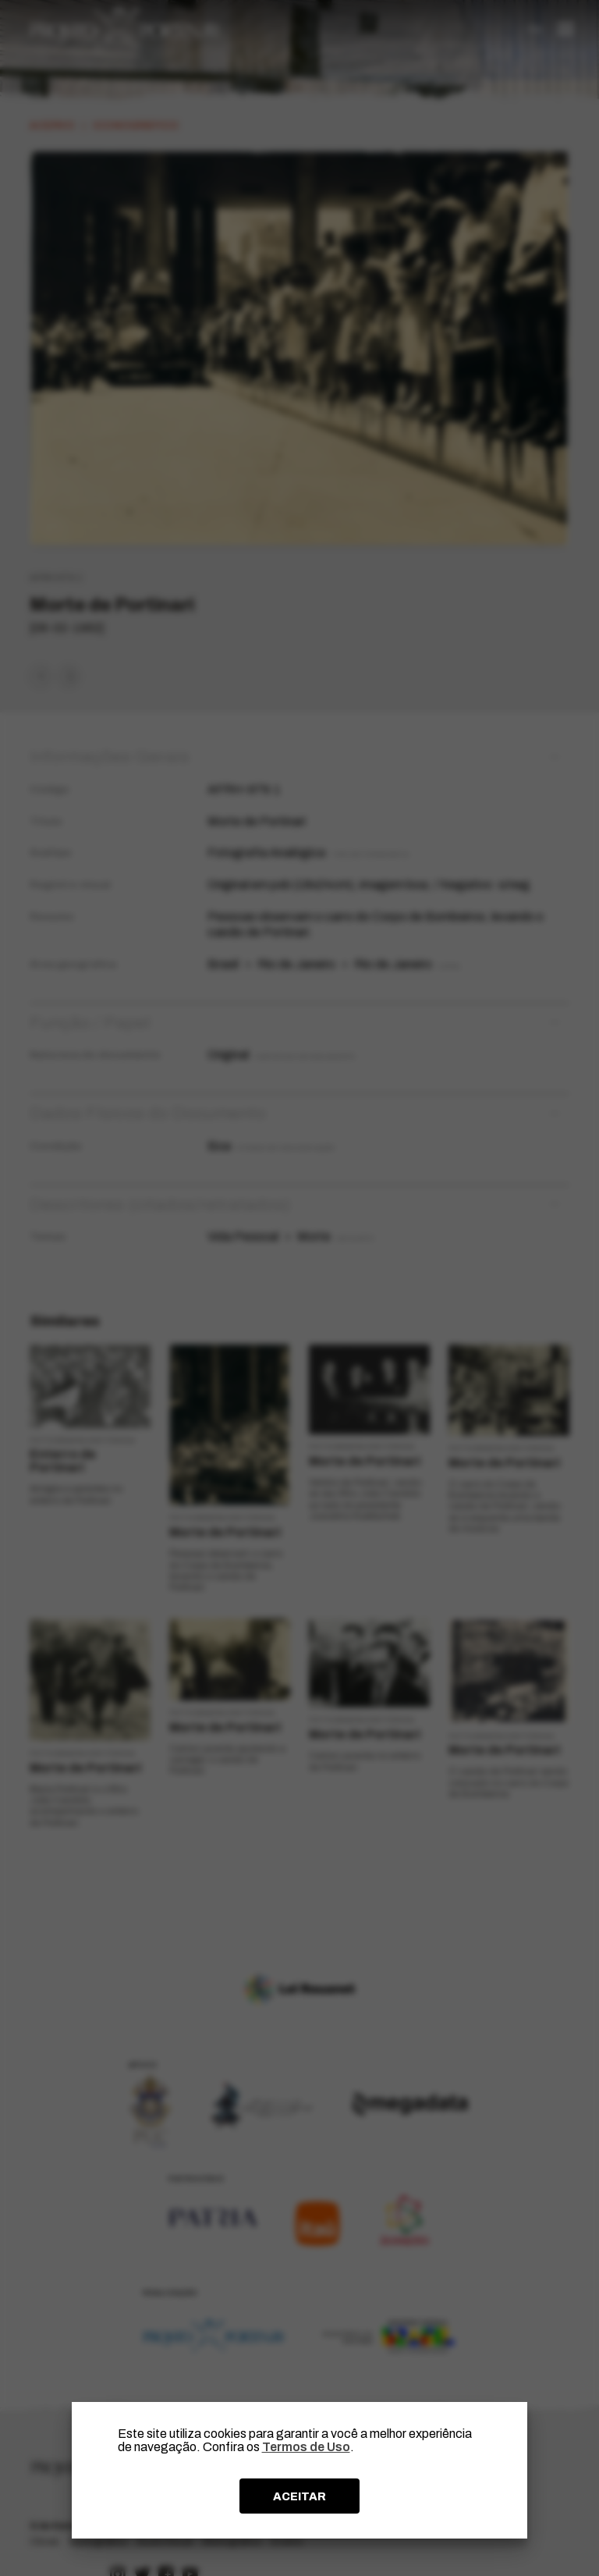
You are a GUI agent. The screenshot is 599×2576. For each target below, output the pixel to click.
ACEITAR (299, 2496)
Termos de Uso (306, 2446)
